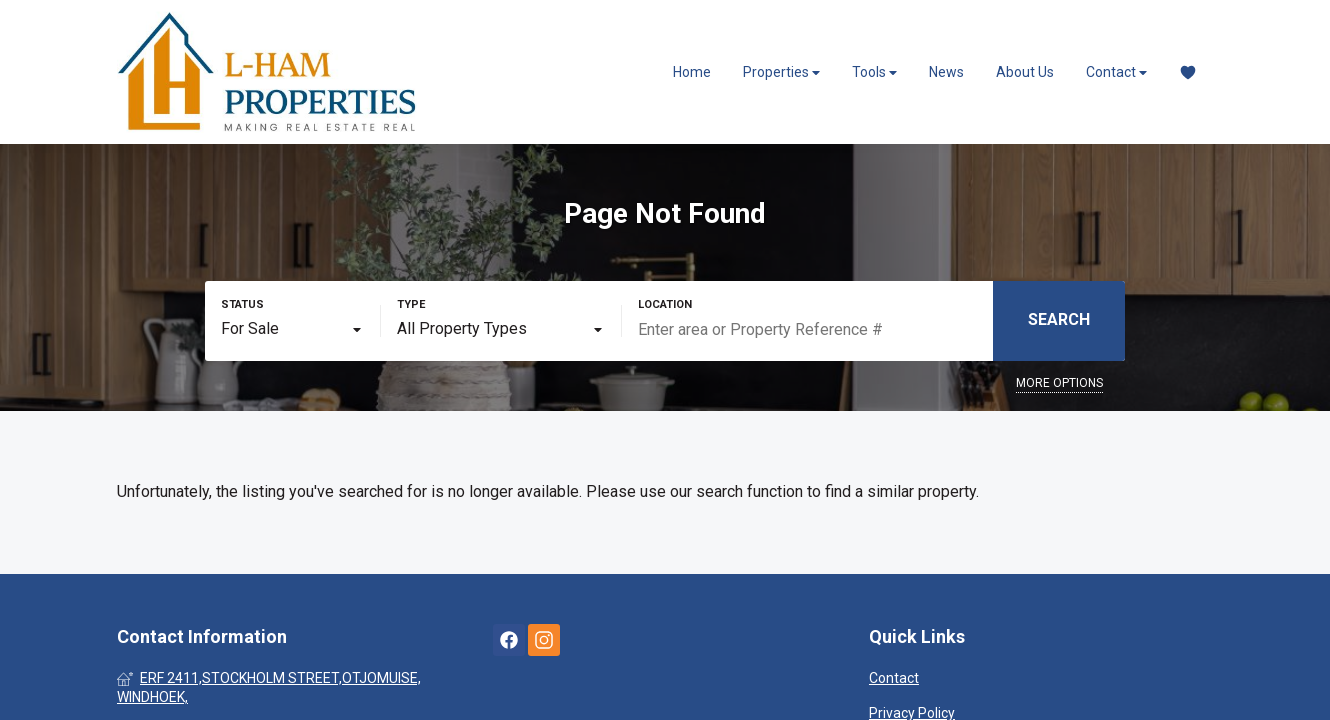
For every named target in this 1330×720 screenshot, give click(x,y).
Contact (1116, 72)
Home (692, 72)
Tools (874, 72)
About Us (1025, 72)
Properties (781, 72)
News (946, 72)
